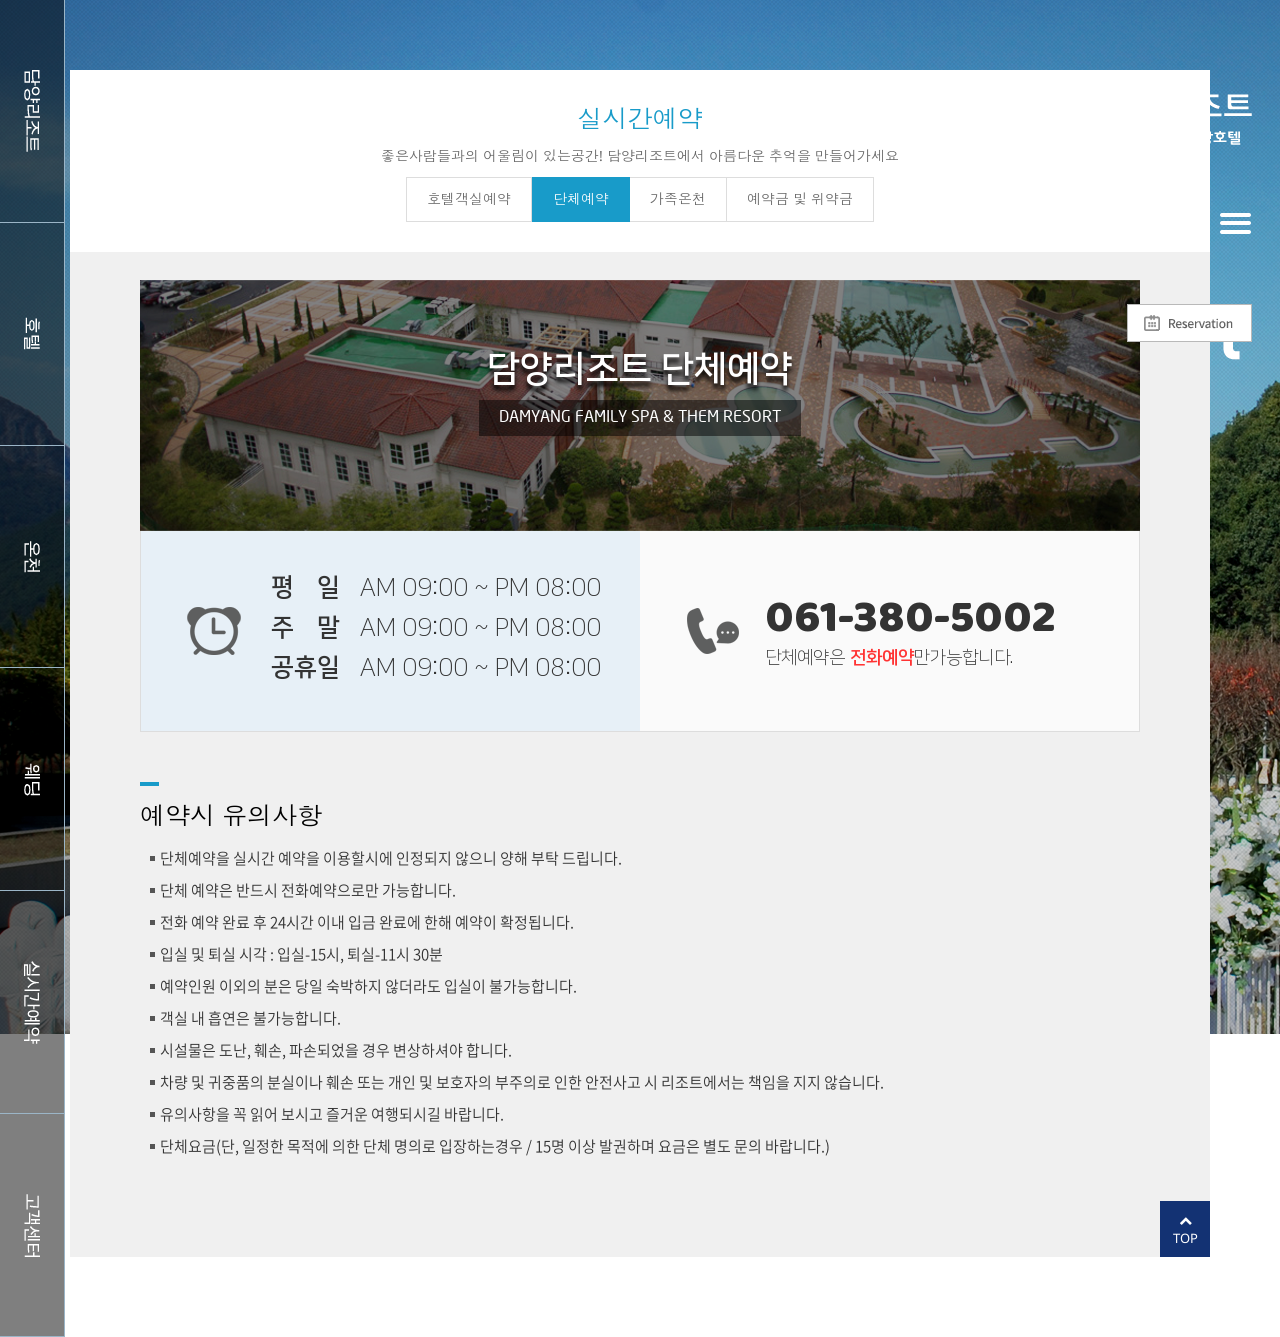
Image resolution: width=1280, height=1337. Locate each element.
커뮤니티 (32, 1225)
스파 (32, 557)
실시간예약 (32, 1002)
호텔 (32, 334)
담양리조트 (32, 111)
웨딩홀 (32, 779)
